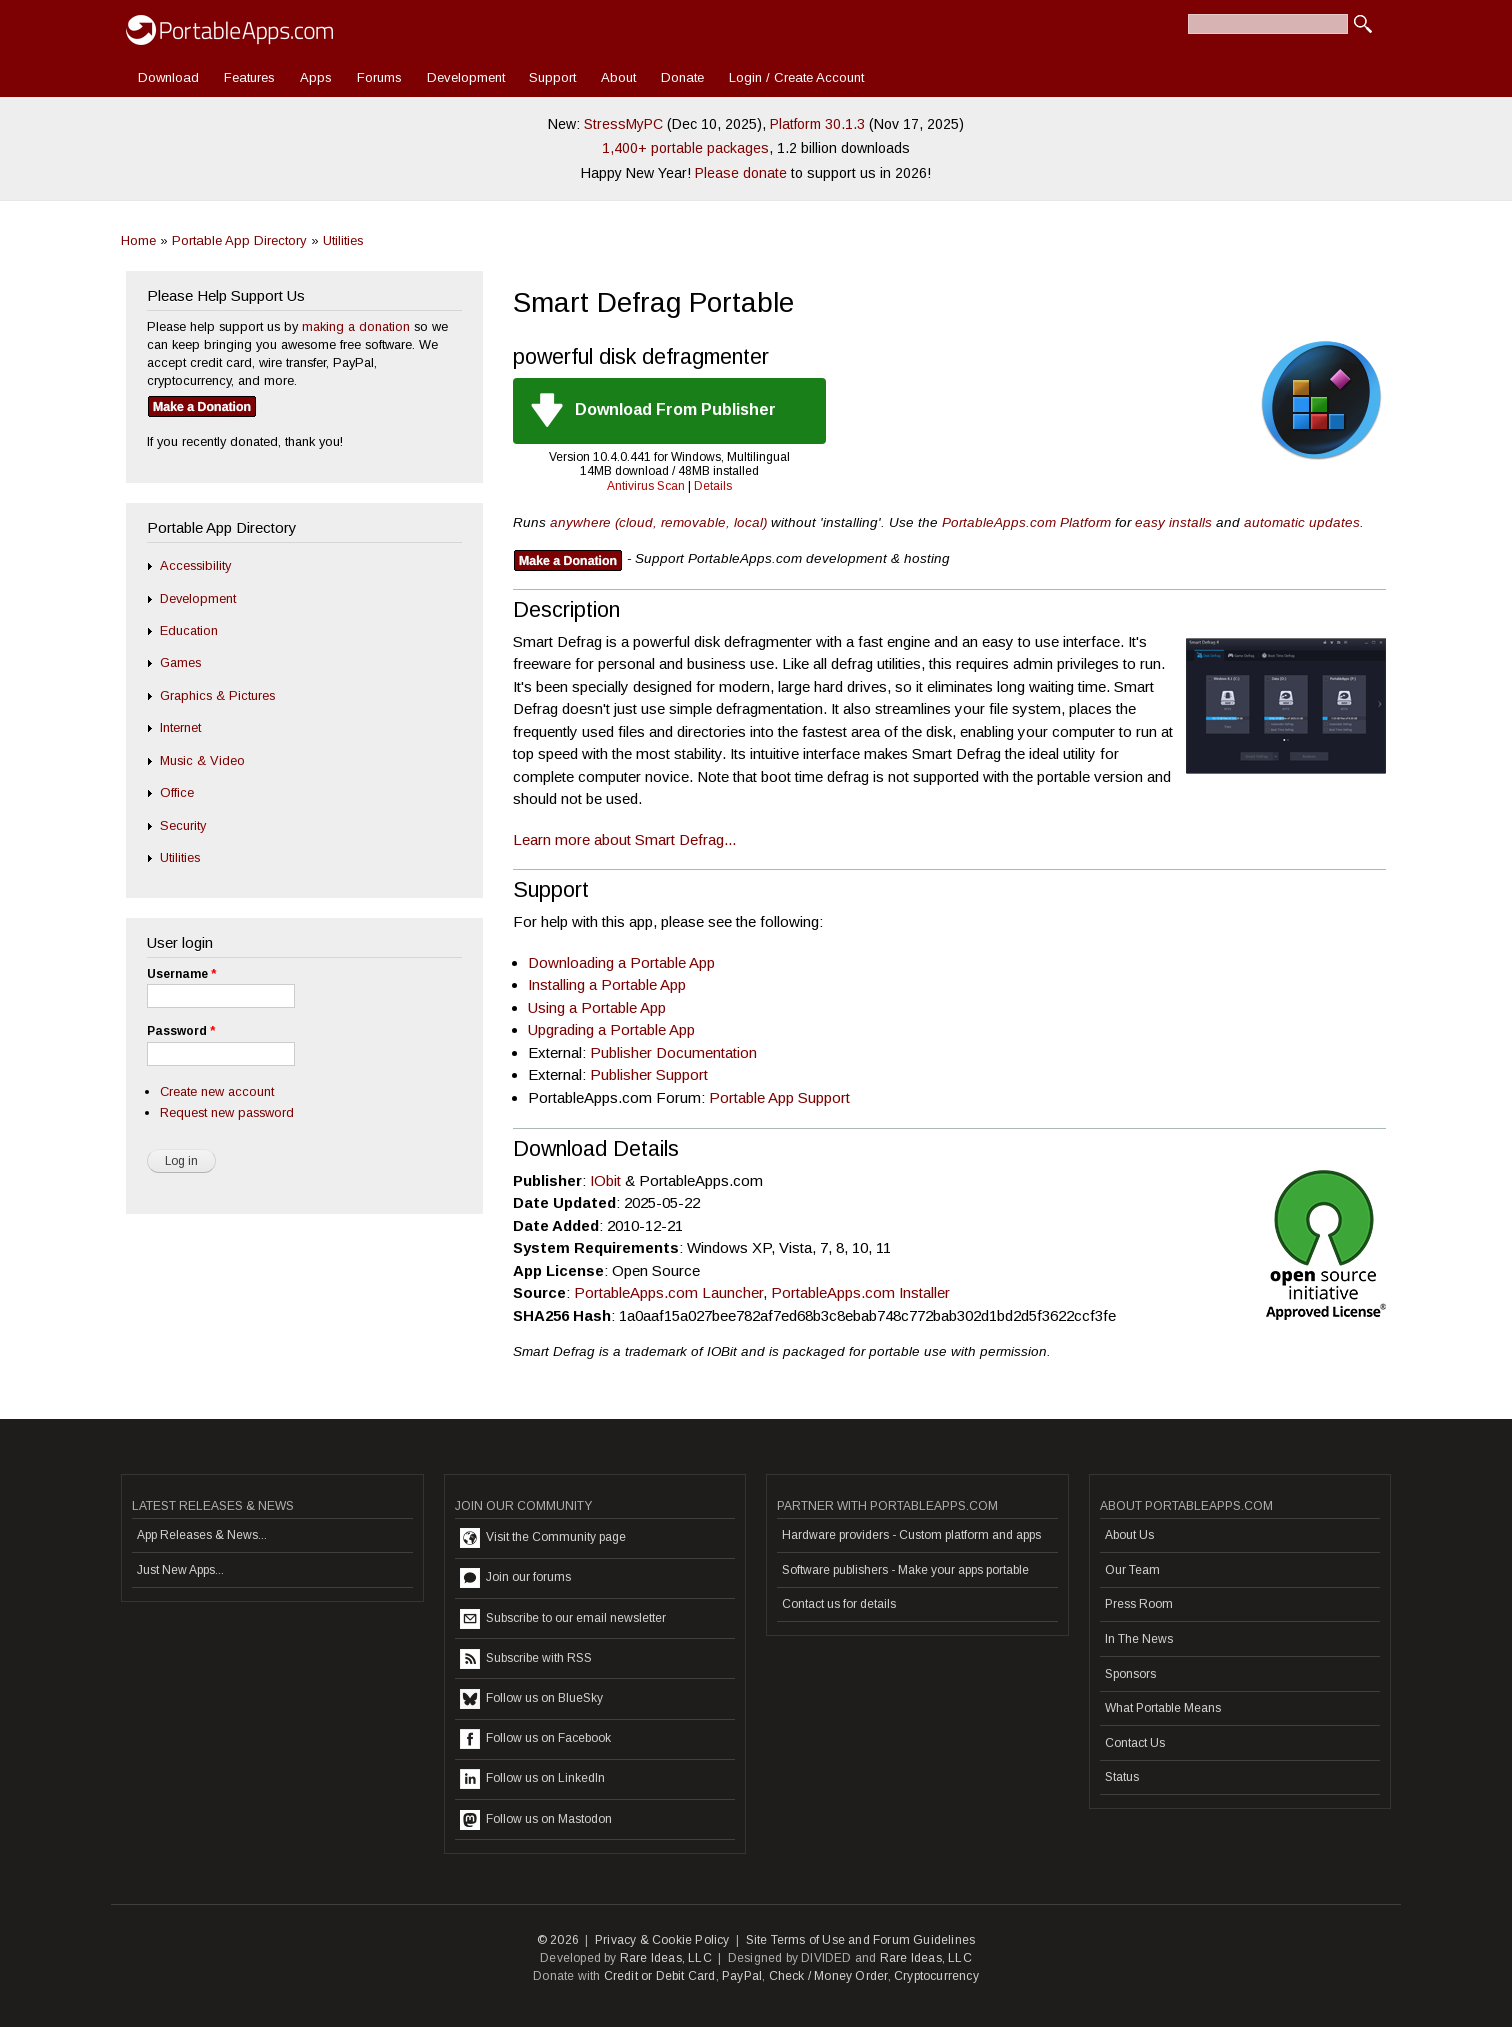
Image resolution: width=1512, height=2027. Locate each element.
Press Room (1139, 1604)
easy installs (1173, 522)
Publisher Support (649, 1074)
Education (189, 630)
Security (183, 825)
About (618, 77)
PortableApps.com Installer (860, 1292)
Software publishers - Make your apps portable (905, 1570)
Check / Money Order (828, 1976)
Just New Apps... (180, 1570)
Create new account (217, 1091)
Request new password (227, 1112)
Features (249, 77)
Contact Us (1135, 1743)
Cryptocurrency (936, 1976)
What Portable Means (1163, 1708)
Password (181, 1031)
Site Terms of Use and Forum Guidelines (861, 1940)
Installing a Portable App (607, 984)
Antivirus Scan (646, 486)
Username (181, 974)
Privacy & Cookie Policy (662, 1940)
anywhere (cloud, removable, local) (658, 522)
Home (138, 240)
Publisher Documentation (673, 1052)
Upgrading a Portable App (611, 1029)
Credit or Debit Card (660, 1976)
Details (713, 486)
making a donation (356, 326)
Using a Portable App (597, 1007)
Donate (682, 77)
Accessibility (195, 565)
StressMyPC (623, 124)
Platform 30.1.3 (817, 124)
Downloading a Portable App (621, 962)
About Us (1129, 1535)
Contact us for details (839, 1604)
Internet (180, 727)
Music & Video (202, 760)
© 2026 (558, 1940)
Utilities (343, 240)
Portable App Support (779, 1097)
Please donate (741, 173)
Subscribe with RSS (526, 1659)
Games (180, 662)
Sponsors (1130, 1674)
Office (177, 792)
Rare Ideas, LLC (666, 1958)
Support (552, 77)
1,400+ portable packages (685, 148)
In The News (1139, 1639)
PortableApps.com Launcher (668, 1292)
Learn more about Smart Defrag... (624, 839)
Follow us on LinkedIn (532, 1779)
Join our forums (515, 1578)
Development (466, 77)
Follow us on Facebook (535, 1739)
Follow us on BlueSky (531, 1699)
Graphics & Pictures (217, 695)
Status (1122, 1777)
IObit (605, 1180)
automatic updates (1302, 522)
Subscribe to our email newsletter (563, 1619)
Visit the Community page (543, 1538)
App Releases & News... (202, 1535)
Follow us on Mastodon (536, 1820)
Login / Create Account (796, 77)
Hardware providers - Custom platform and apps (911, 1535)
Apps (316, 77)
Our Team (1132, 1570)
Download (168, 77)
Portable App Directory (239, 240)
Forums (379, 77)
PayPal (742, 1976)
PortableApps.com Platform (1026, 522)
